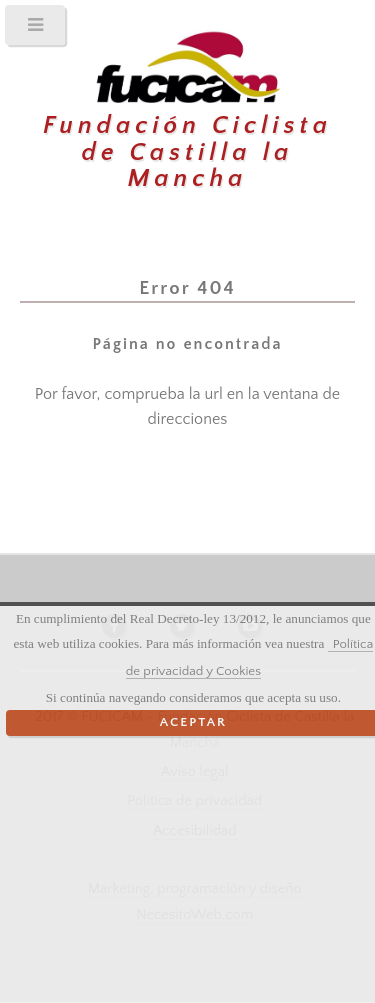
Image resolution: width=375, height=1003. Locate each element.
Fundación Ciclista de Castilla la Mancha (187, 152)
